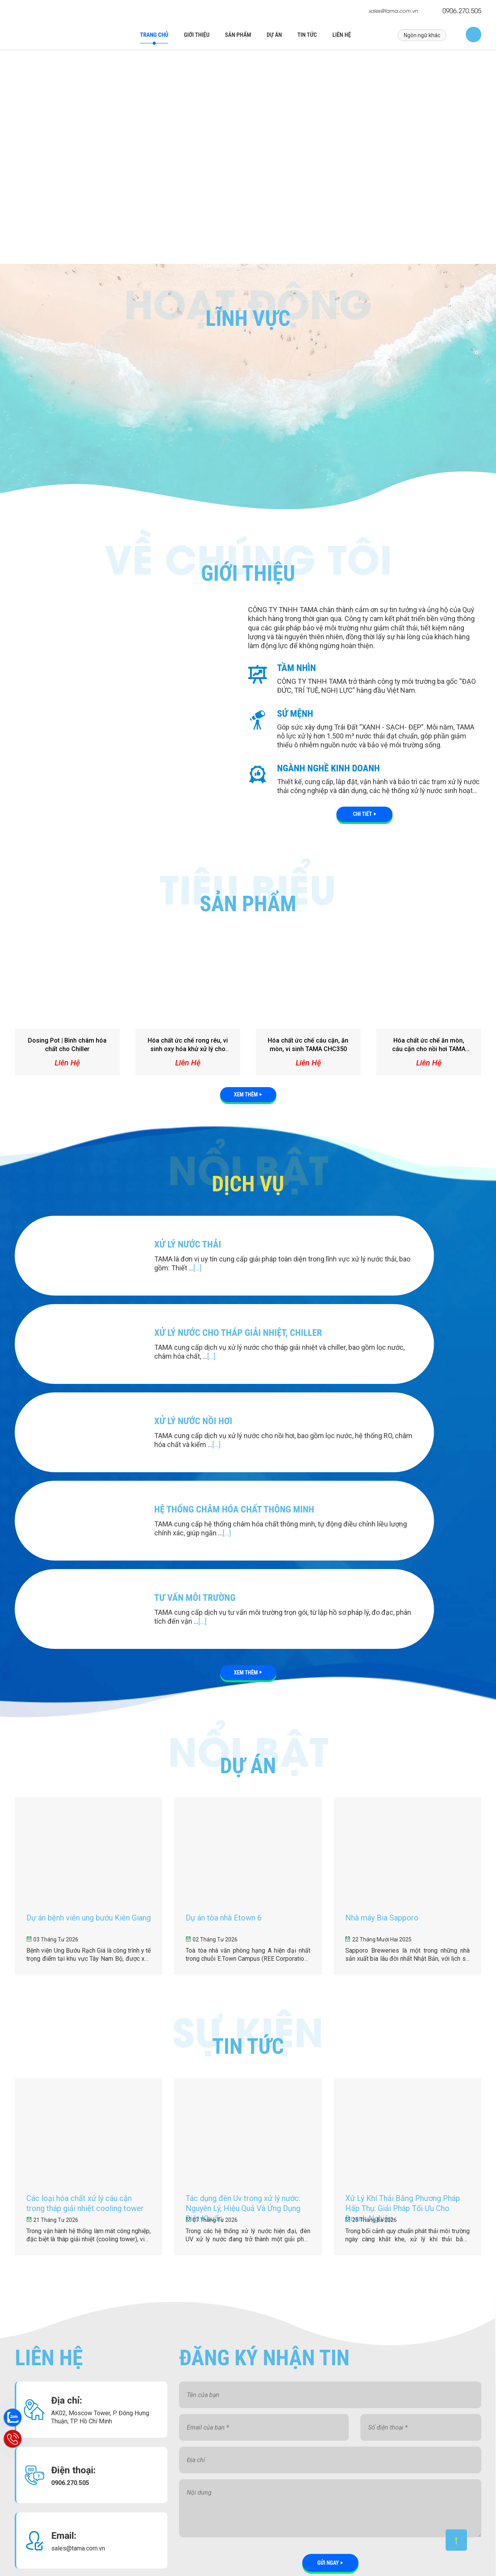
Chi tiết (362, 808)
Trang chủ (154, 34)
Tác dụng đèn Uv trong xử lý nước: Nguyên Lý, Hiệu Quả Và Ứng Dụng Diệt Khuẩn (218, 2494)
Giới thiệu (196, 34)
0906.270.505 (462, 10)
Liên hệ (341, 34)
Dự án (274, 34)
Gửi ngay (328, 2365)
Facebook (388, 2430)
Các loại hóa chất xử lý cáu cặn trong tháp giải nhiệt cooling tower (214, 2461)
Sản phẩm (238, 34)
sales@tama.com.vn (393, 10)
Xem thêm (246, 1089)
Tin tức (307, 34)
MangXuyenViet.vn (340, 2556)
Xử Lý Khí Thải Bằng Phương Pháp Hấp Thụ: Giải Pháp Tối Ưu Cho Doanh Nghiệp (217, 2527)
